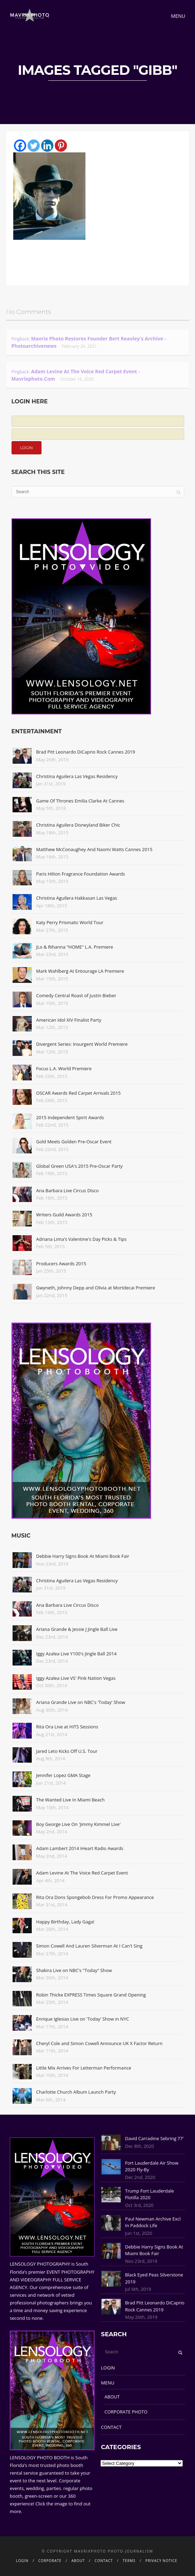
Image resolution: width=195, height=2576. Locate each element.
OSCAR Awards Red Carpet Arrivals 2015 (78, 1093)
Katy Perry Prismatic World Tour (70, 922)
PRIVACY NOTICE (161, 2560)
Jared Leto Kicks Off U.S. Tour (67, 1751)
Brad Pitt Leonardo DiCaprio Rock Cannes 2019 (85, 752)
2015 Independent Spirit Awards (70, 1117)
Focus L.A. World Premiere (64, 1068)
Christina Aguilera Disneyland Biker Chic (78, 825)
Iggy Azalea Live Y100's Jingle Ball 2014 (76, 1653)
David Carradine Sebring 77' (154, 2138)
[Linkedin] (47, 145)
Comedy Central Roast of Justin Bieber (76, 995)
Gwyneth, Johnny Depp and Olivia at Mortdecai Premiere (95, 1288)
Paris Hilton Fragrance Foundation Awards (80, 874)
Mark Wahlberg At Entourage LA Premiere (80, 971)
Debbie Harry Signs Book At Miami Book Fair (82, 1556)
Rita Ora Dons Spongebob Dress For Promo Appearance (95, 1897)
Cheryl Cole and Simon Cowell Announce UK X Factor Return (99, 2043)
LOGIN (108, 2368)
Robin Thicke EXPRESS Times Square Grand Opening (91, 1995)
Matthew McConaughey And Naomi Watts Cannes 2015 (94, 849)
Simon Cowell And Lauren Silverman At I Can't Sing (89, 1946)
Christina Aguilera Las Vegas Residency (77, 776)
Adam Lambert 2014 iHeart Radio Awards (79, 1848)
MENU (107, 2383)
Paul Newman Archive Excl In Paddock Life (153, 2222)
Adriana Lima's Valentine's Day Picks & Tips (81, 1239)
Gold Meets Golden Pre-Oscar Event (74, 1141)
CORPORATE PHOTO (126, 2412)
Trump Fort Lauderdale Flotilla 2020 (149, 2194)
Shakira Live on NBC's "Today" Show (74, 1970)
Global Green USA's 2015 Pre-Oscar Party (79, 1166)
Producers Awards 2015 (61, 1263)
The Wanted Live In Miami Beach (70, 1800)
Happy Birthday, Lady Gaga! (65, 1922)
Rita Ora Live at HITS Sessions (67, 1727)
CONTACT (111, 2427)
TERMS (129, 2560)
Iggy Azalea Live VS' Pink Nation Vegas (76, 1678)
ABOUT (112, 2397)
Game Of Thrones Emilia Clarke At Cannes (80, 801)
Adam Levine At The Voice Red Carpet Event (82, 1873)
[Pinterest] (61, 145)
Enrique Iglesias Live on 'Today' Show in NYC (82, 2019)
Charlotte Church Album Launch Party (76, 2092)
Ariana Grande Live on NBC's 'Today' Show (80, 1702)
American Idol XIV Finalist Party (69, 1020)
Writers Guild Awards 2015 (64, 1214)
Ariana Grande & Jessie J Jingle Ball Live (77, 1629)
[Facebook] (20, 145)
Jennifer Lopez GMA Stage (63, 1775)
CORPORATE (50, 2560)
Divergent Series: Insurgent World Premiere (82, 1044)
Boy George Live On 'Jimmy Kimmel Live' (78, 1824)
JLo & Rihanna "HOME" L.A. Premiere (74, 947)
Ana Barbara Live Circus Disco (67, 1190)
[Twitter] (34, 145)
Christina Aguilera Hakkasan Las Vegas (76, 898)
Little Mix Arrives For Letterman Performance (83, 2068)
